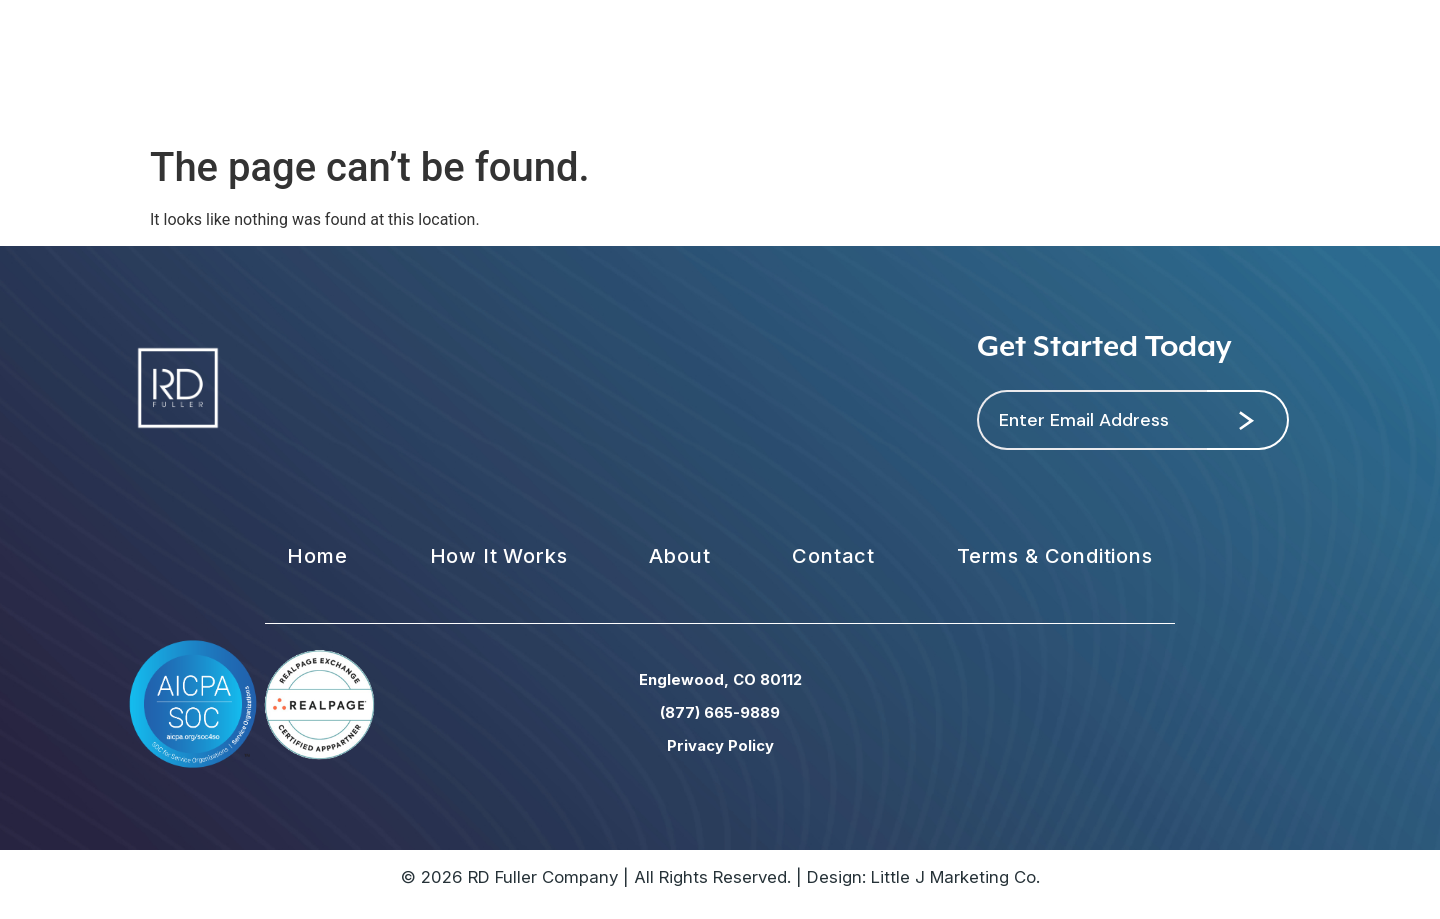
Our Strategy (533, 67)
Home (317, 556)
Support (1050, 67)
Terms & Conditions (1055, 556)
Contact (943, 67)
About (846, 67)
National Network (704, 67)
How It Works (499, 556)
